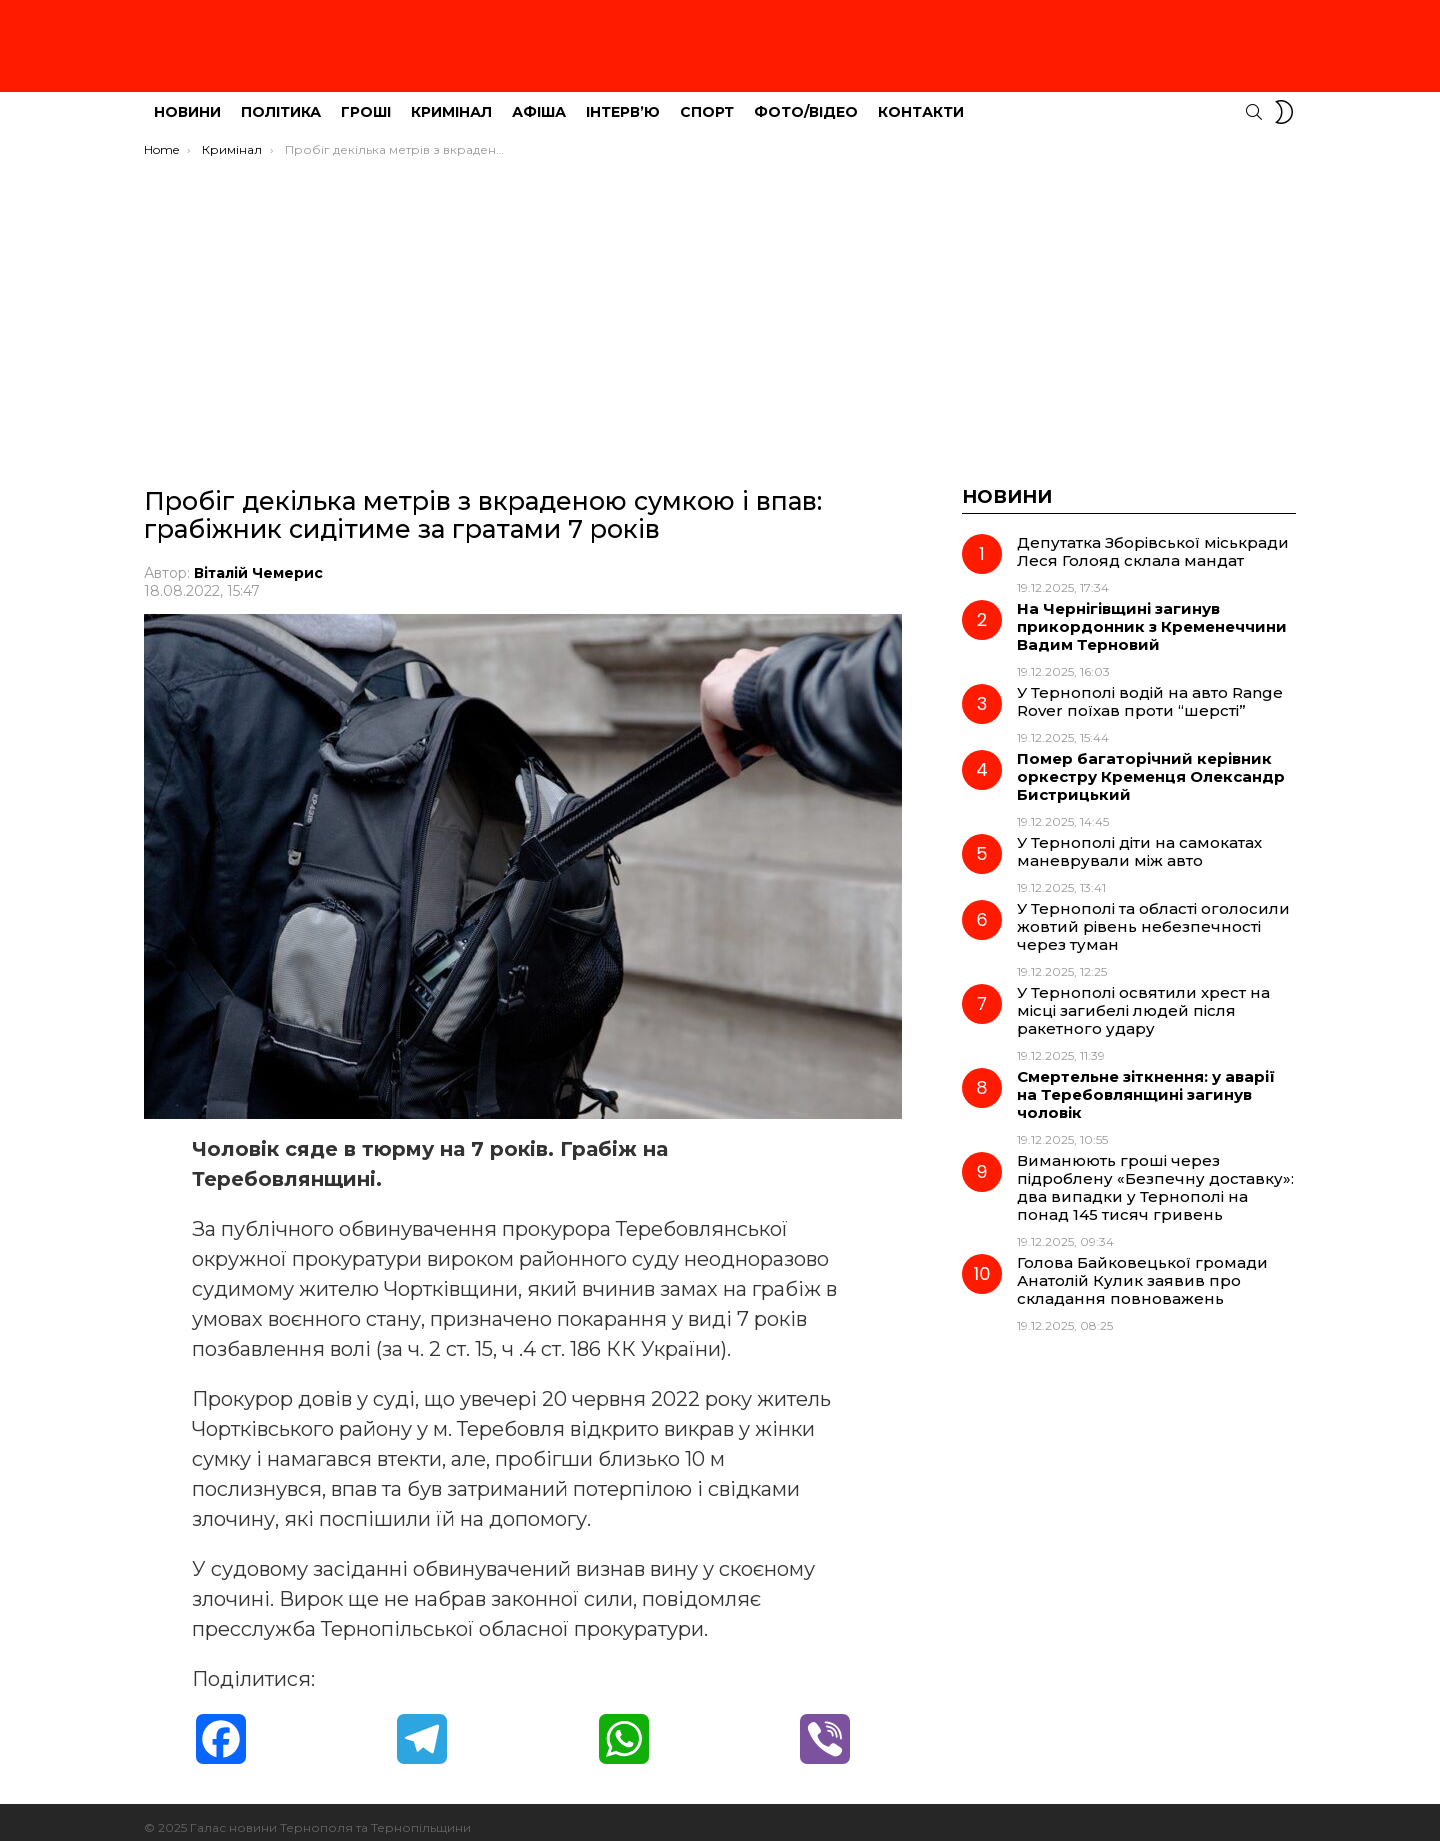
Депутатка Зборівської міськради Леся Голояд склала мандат (1153, 540)
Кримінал (451, 101)
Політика (281, 101)
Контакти (921, 101)
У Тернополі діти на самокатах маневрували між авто (1139, 840)
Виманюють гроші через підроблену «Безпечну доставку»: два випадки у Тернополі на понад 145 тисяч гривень (1155, 1176)
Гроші (366, 101)
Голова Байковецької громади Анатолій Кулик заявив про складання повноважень (1142, 1269)
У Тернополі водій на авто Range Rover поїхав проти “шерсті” (1150, 690)
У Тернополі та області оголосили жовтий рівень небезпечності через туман (1153, 915)
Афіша (539, 101)
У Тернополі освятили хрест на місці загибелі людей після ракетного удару (1143, 999)
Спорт (707, 101)
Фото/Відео (806, 101)
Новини (187, 101)
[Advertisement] (720, 297)
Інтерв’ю (623, 101)
